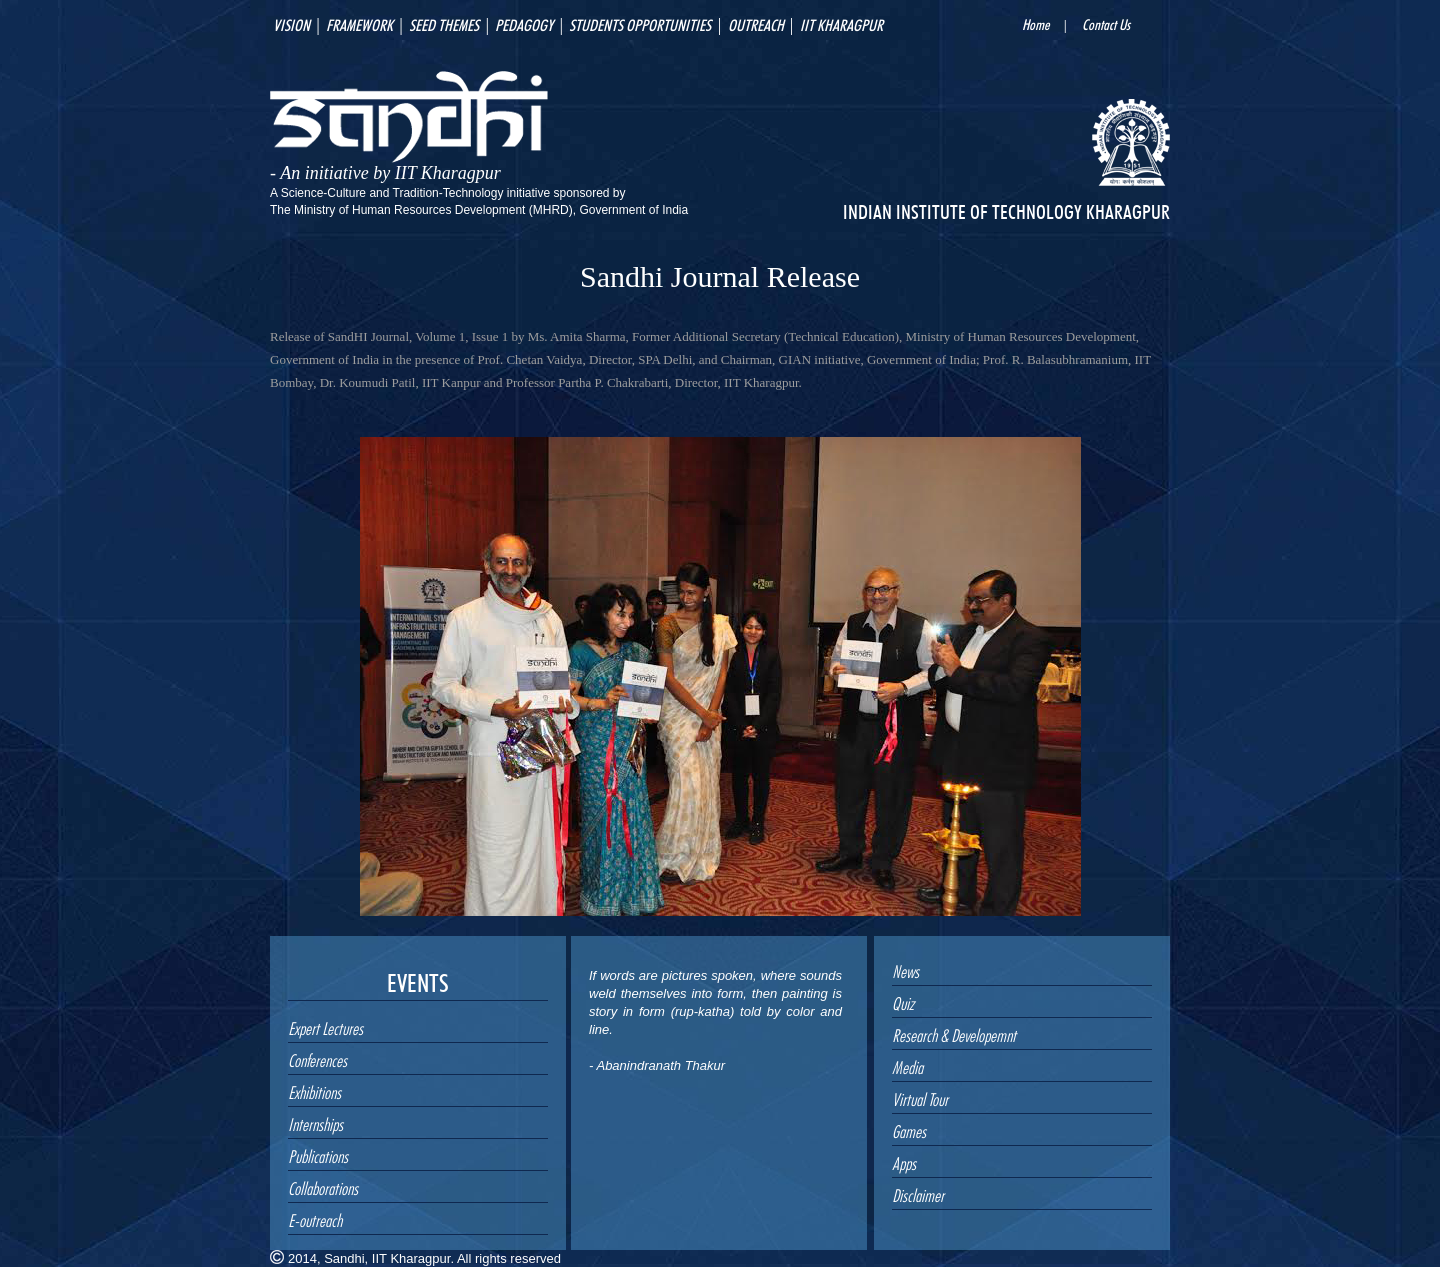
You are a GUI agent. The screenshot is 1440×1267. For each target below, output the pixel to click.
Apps (904, 1161)
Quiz (903, 1001)
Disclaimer (918, 1193)
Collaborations (323, 1186)
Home (1035, 22)
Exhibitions (314, 1090)
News (905, 969)
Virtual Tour (920, 1097)
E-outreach (315, 1218)
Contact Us (1106, 22)
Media (907, 1065)
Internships (315, 1122)
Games (909, 1129)
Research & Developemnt (954, 1033)
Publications (318, 1154)
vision (291, 23)
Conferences (317, 1058)
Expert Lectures (325, 1026)
